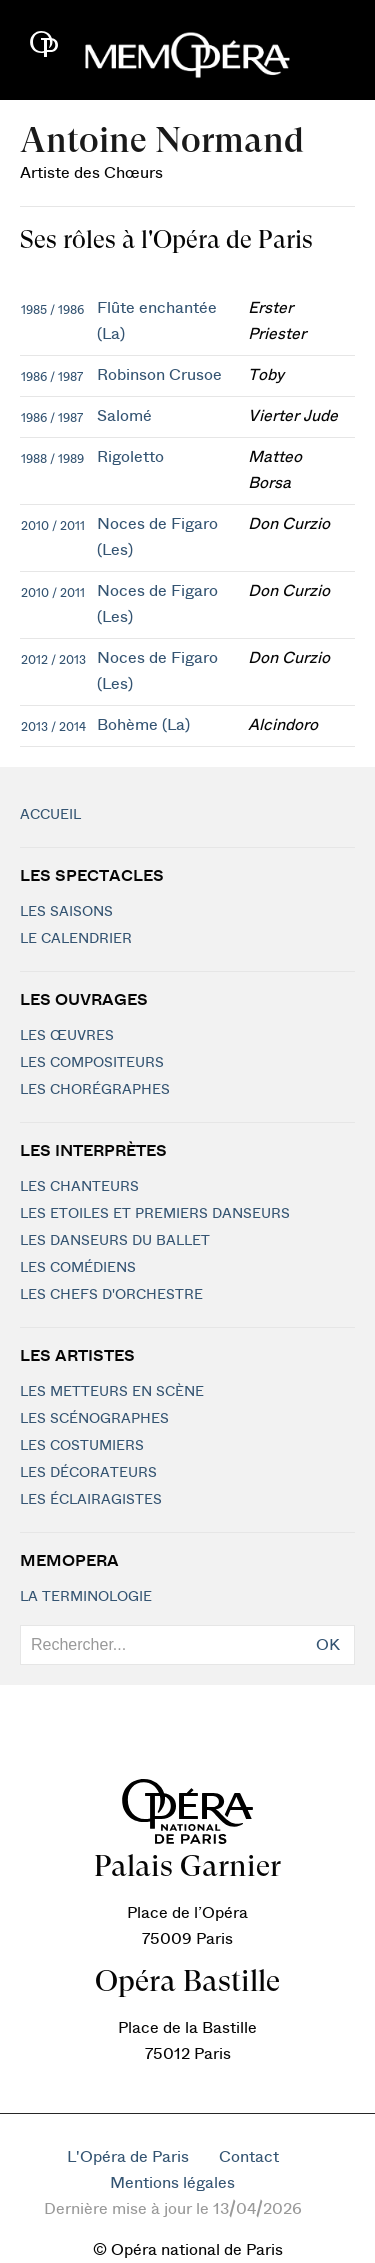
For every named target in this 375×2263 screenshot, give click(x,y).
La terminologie (86, 1597)
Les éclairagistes (91, 1500)
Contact (249, 2157)
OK (328, 1645)
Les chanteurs (79, 1187)
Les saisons (66, 912)
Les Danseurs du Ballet (115, 1241)
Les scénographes (94, 1419)
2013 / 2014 (53, 727)
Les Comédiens (78, 1268)
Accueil (50, 815)
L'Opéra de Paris (128, 2157)
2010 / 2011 (53, 526)
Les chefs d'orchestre (111, 1295)
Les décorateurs (88, 1473)
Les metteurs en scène (112, 1392)
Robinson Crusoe (159, 375)
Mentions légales (172, 2183)
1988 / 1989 (52, 459)
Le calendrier (76, 939)
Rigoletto (130, 457)
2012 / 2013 (53, 660)
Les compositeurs (92, 1063)
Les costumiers (82, 1446)
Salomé (124, 416)
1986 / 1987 (52, 377)
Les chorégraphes (95, 1090)
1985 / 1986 (52, 310)
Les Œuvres (67, 1036)
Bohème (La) (143, 725)
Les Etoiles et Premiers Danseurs (155, 1214)
